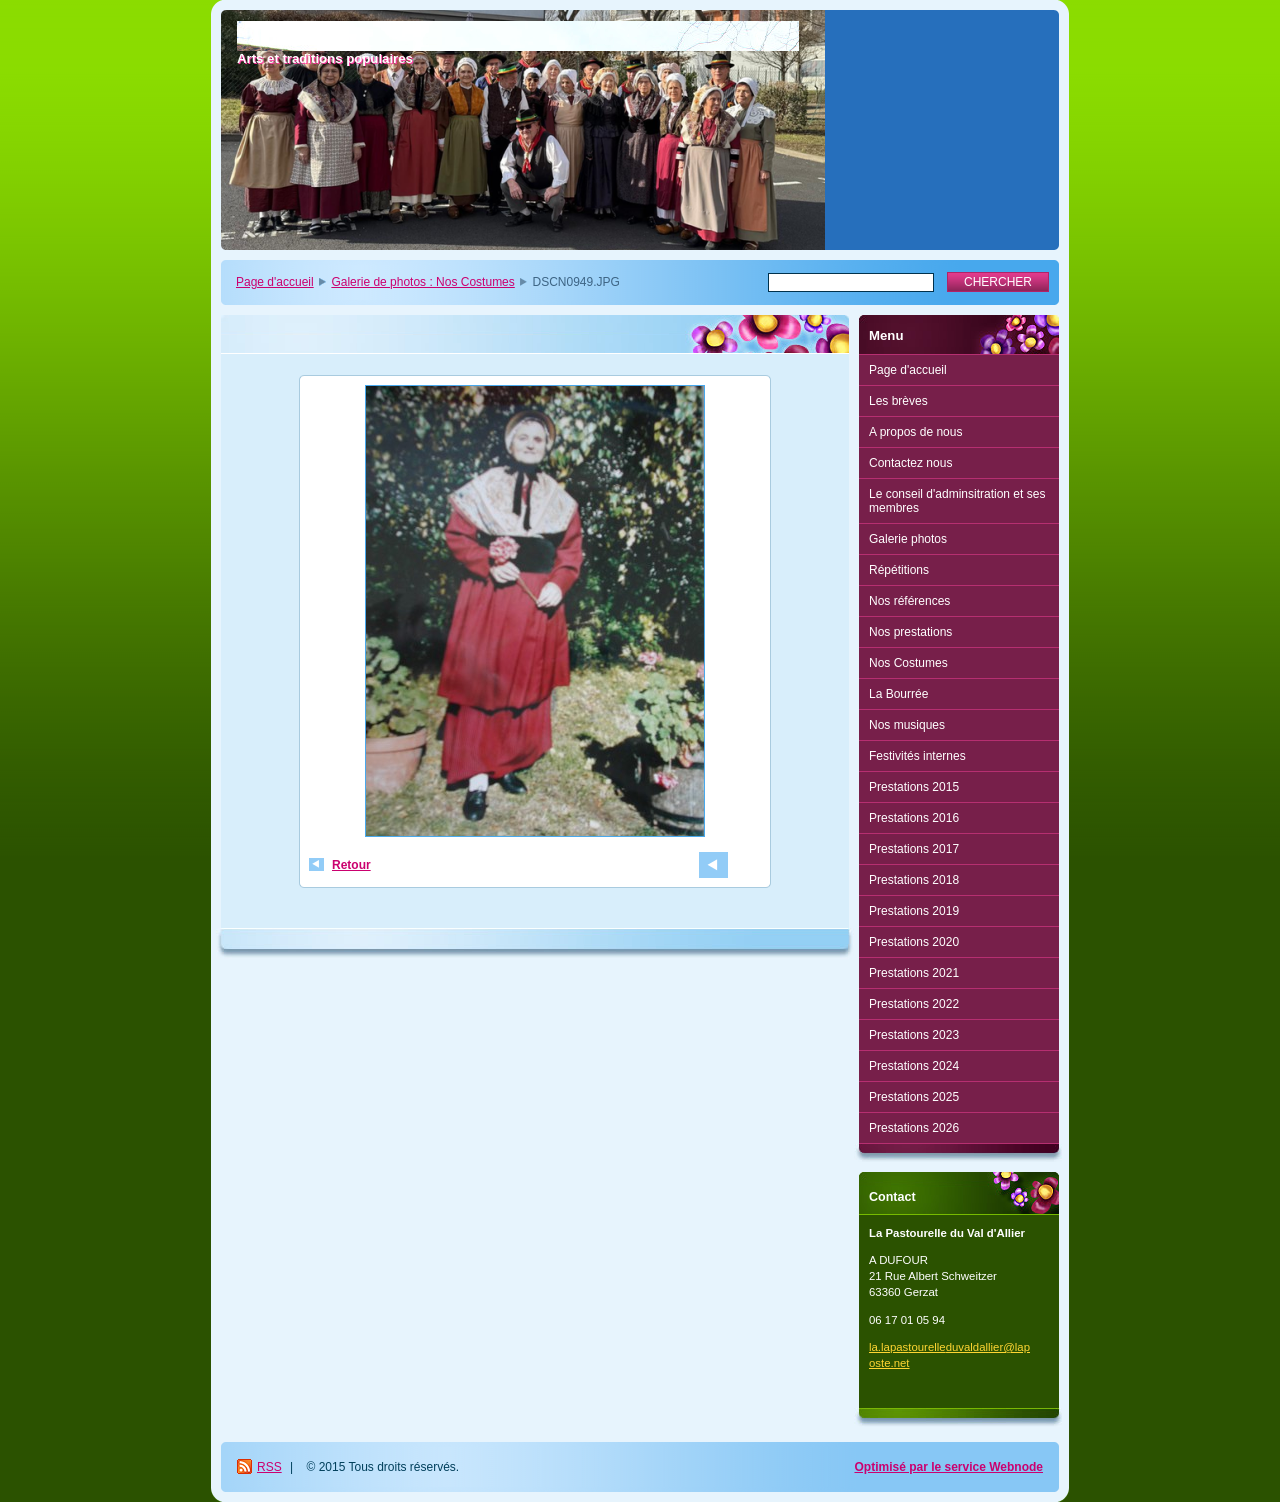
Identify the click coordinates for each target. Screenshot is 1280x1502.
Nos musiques (907, 725)
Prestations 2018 (914, 880)
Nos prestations (910, 632)
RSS (269, 1467)
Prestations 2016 (914, 818)
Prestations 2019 (914, 911)
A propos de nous (915, 432)
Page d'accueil (275, 282)
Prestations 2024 (914, 1066)
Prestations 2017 (914, 849)
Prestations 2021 (914, 973)
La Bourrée (898, 694)
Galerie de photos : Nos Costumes (422, 282)
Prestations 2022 (914, 1004)
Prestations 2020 (914, 942)
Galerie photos (908, 539)
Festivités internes (917, 756)
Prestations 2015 (914, 787)
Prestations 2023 (914, 1035)
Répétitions (899, 570)
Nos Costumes (908, 663)
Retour (351, 865)
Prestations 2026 (914, 1128)
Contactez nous (910, 463)
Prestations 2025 (914, 1097)
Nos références (909, 601)
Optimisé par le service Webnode (948, 1467)
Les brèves (898, 401)
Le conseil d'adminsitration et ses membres (957, 501)
